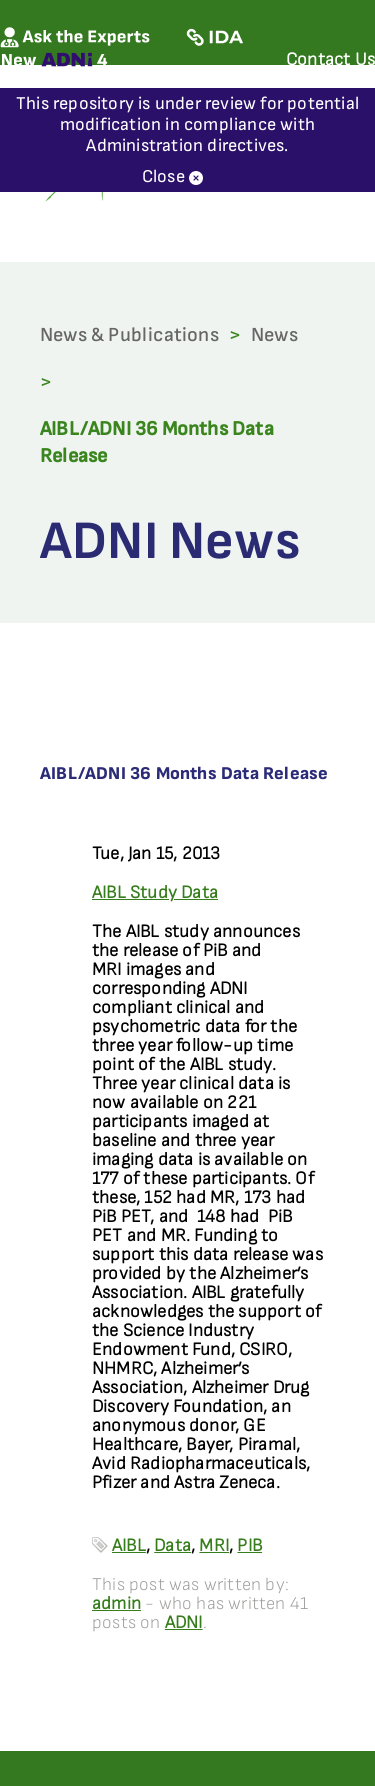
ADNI (184, 1622)
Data (172, 1545)
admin (116, 1603)
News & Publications (129, 335)
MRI (214, 1545)
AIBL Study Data (155, 892)
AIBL (129, 1545)
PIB (249, 1545)
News (274, 335)
